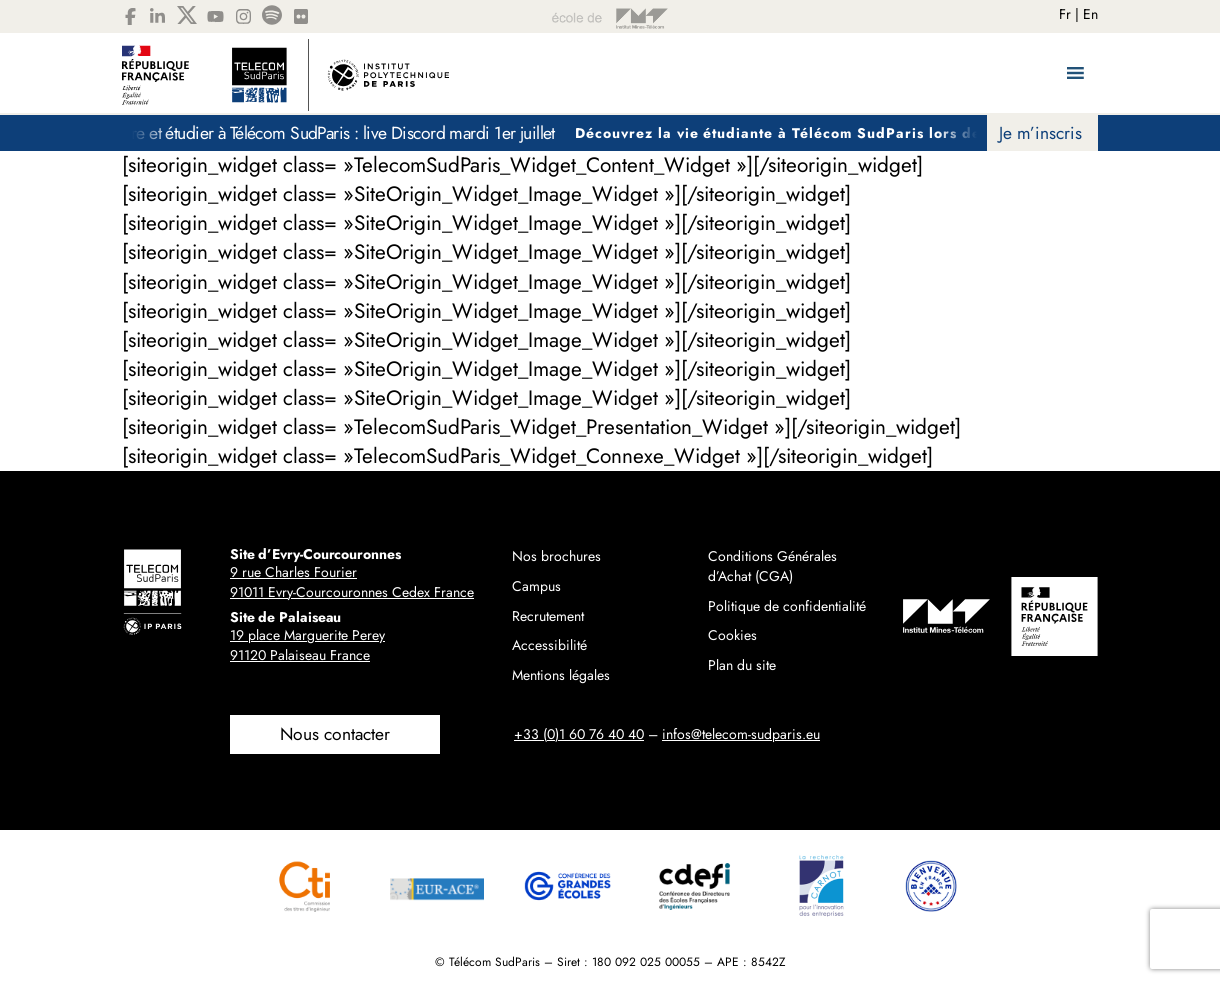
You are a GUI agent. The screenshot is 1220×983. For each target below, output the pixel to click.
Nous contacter (335, 734)
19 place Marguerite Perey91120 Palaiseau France (307, 645)
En (1090, 14)
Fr (1065, 14)
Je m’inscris (1040, 133)
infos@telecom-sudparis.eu (741, 734)
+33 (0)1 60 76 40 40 (579, 734)
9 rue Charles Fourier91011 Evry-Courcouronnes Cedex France (352, 582)
